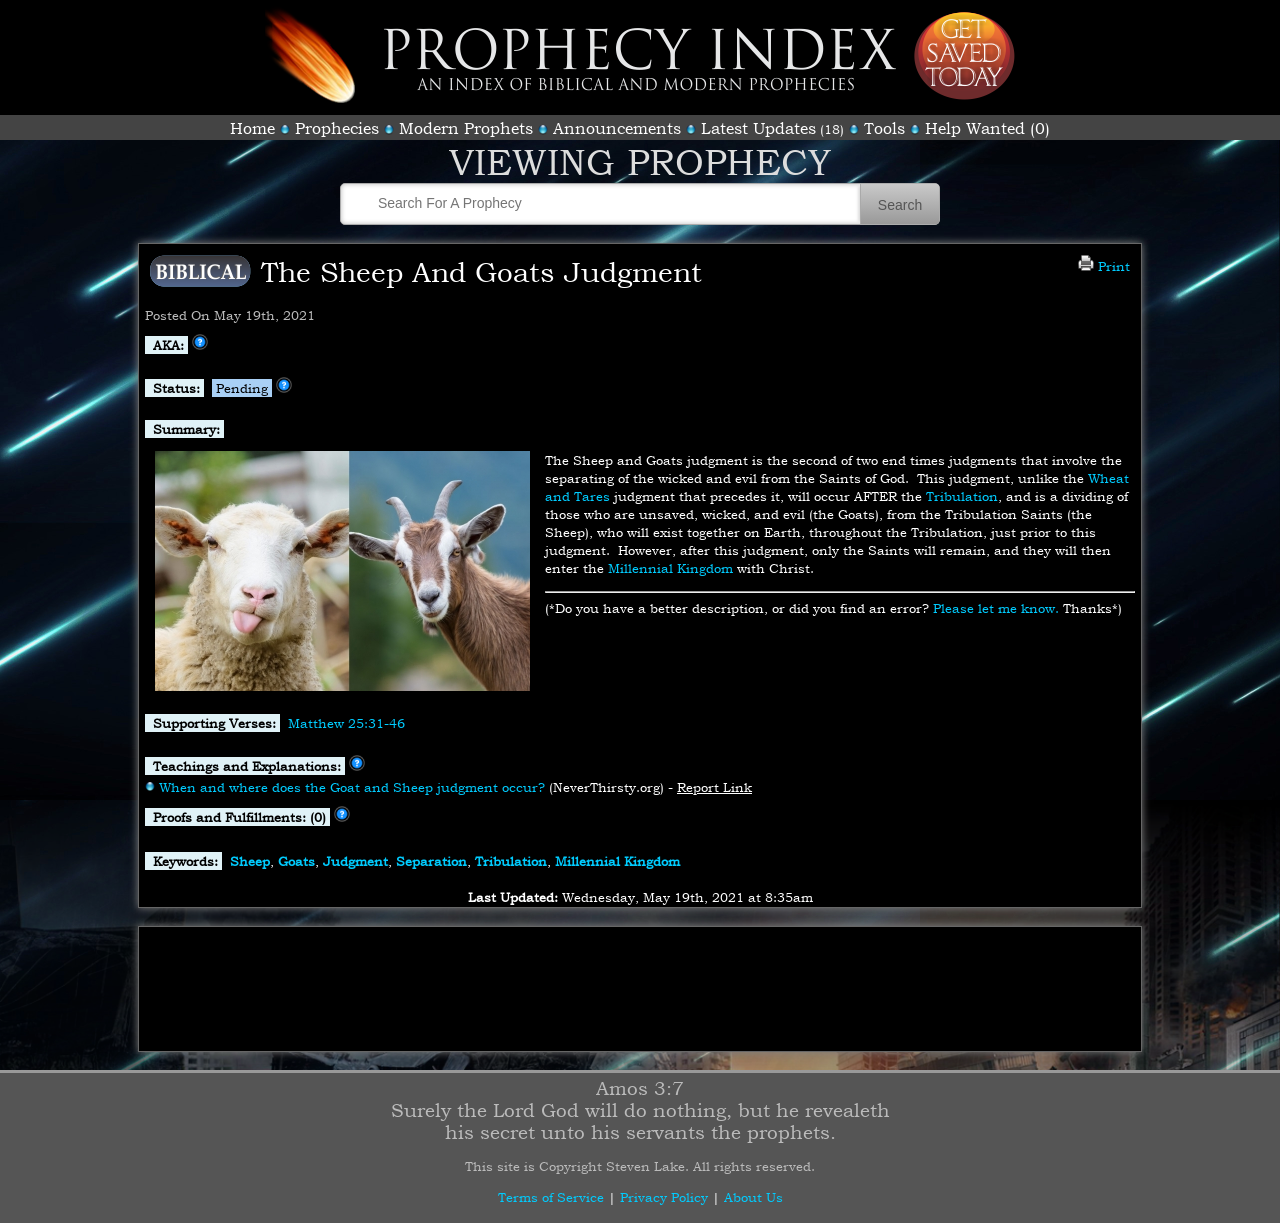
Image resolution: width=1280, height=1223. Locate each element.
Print (1104, 266)
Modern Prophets (466, 128)
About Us (753, 1197)
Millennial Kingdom (670, 568)
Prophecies (337, 128)
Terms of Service (551, 1197)
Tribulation (962, 496)
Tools (884, 128)
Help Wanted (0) (987, 128)
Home (252, 128)
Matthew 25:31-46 (346, 723)
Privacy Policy (664, 1197)
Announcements (617, 128)
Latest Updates (758, 128)
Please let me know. (996, 608)
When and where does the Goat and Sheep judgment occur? (352, 787)
